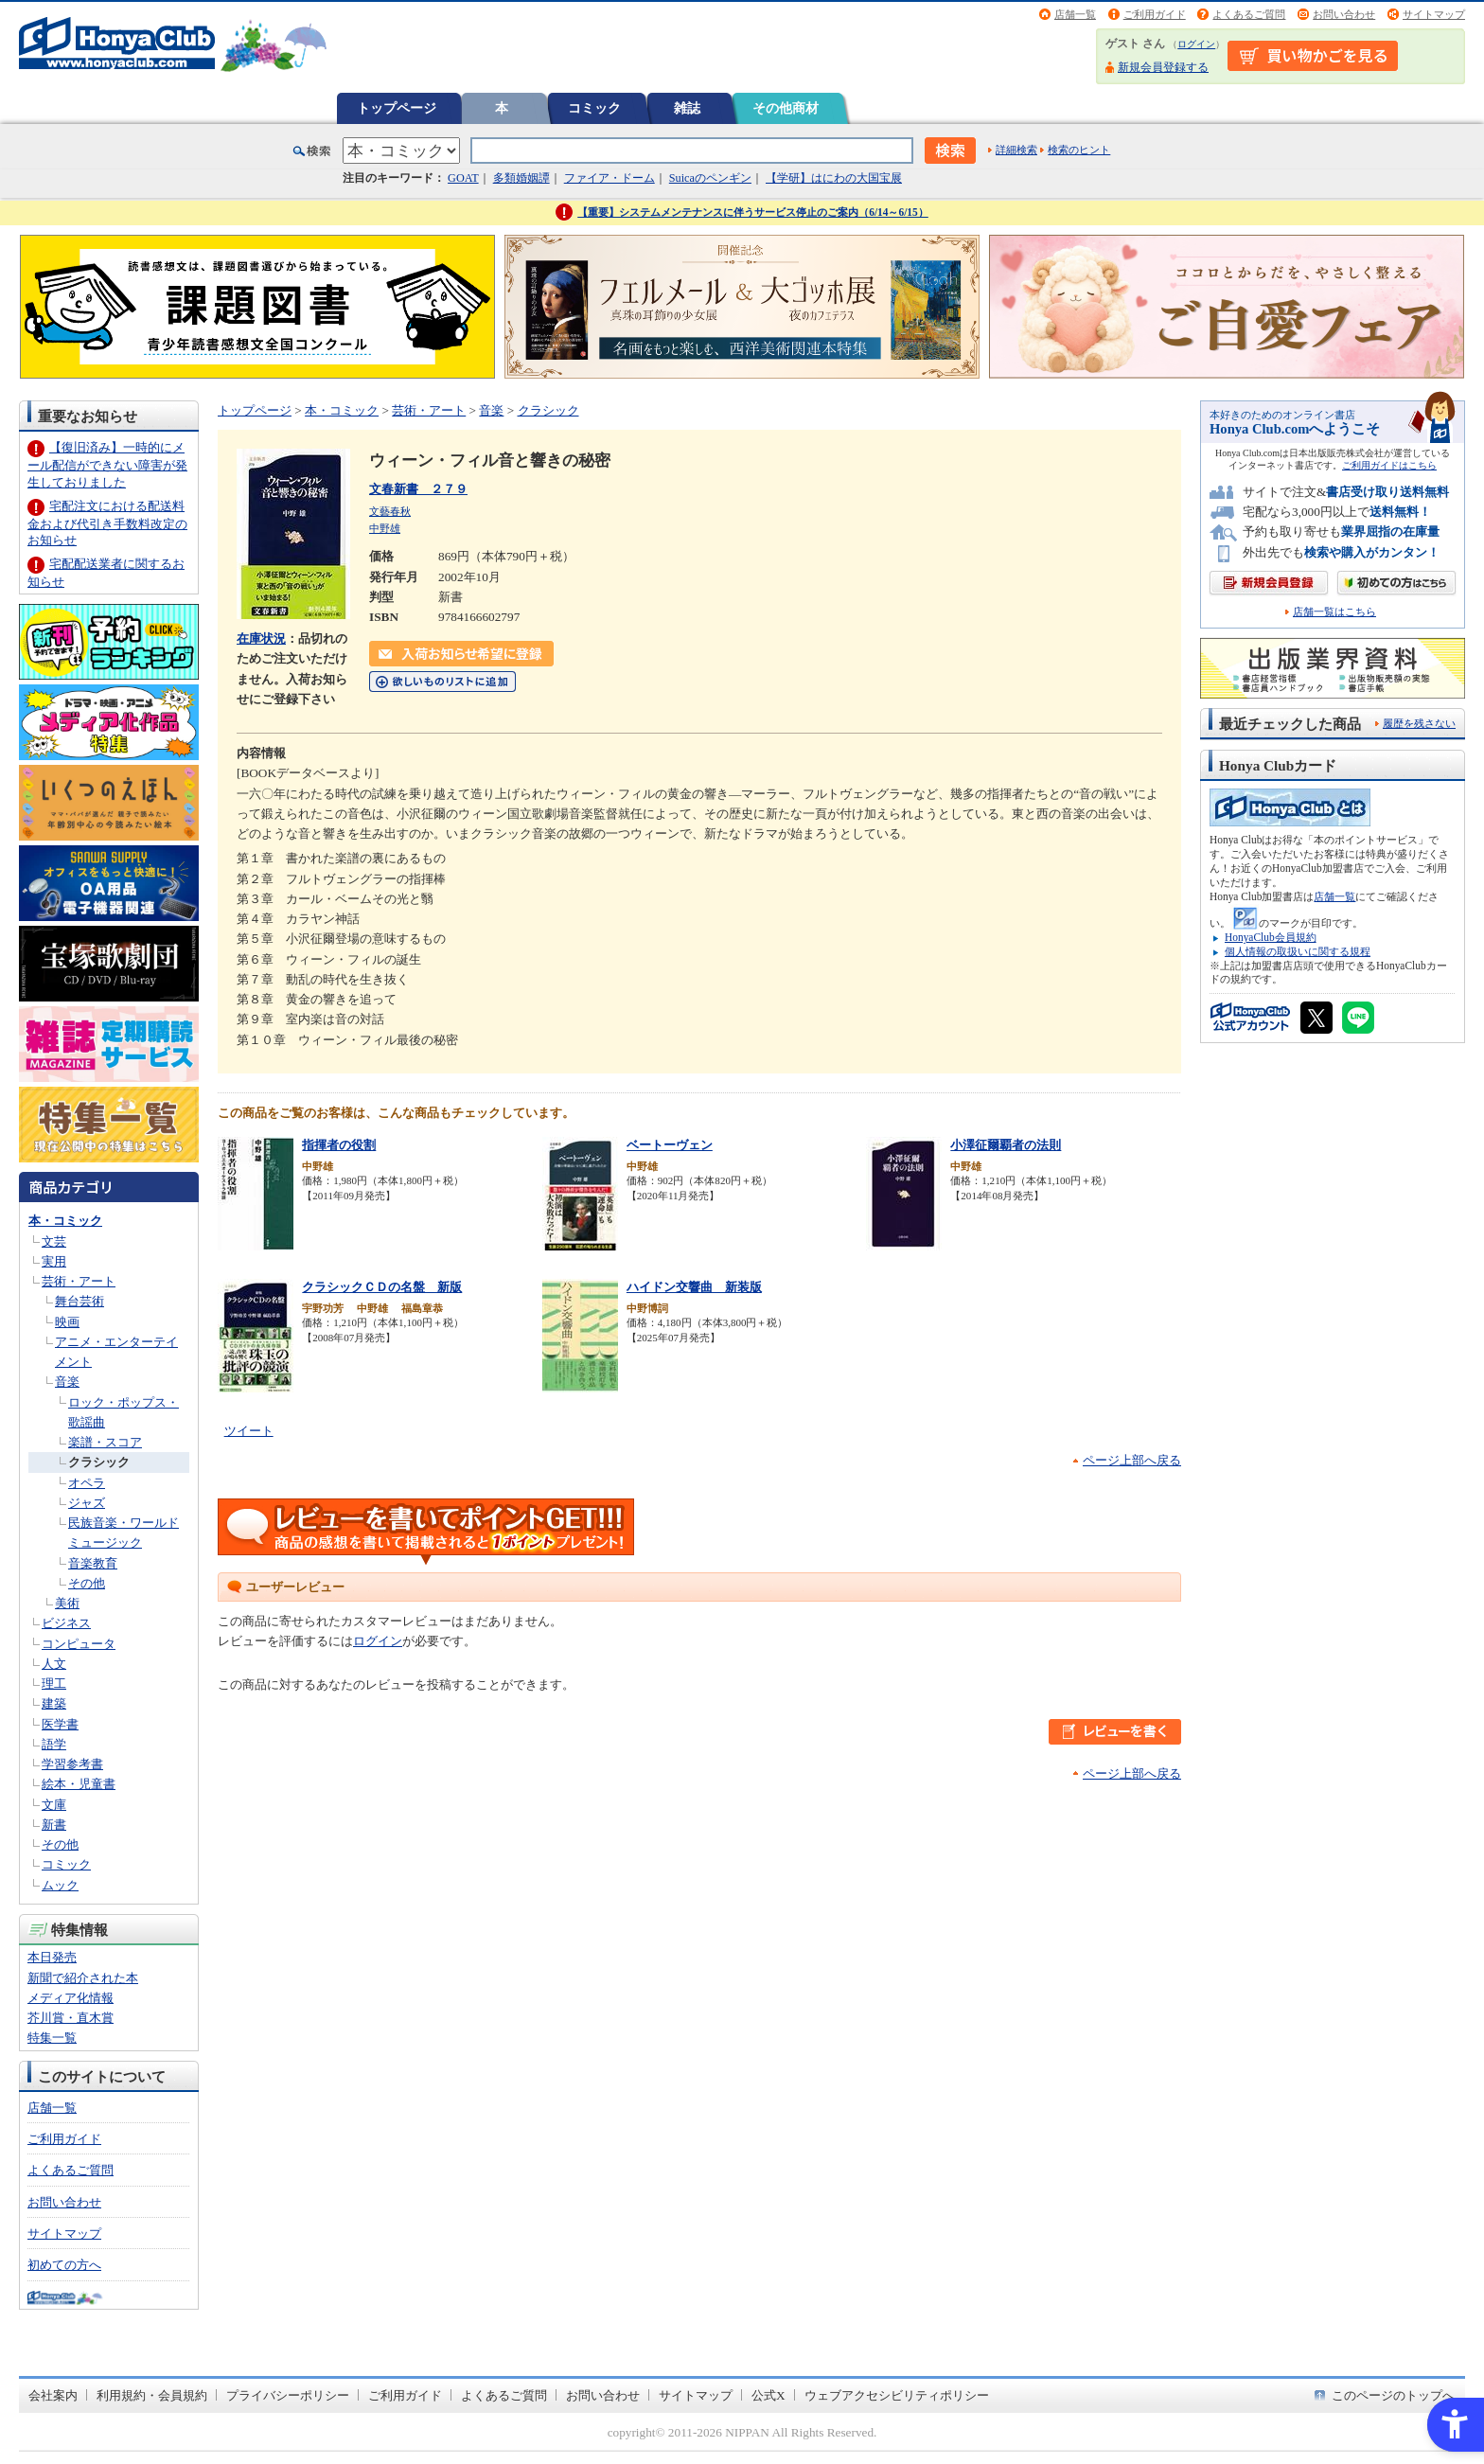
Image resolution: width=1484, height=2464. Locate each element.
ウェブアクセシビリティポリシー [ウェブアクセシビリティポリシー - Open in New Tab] (896, 2395)
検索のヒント (1079, 149)
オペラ (86, 1483)
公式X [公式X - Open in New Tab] (768, 2395)
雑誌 (687, 107)
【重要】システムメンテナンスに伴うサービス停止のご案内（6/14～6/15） (752, 212)
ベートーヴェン (670, 1145)
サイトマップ (1434, 14)
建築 (54, 1703)
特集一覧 (52, 2037)
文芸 (54, 1241)
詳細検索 (1016, 149)
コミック (594, 107)
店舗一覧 (1075, 14)
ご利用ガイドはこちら (1389, 465)
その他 (86, 1583)
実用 (54, 1261)
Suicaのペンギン (710, 178)
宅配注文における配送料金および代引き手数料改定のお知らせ (107, 523)
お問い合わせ (1344, 14)
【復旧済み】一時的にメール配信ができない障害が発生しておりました (107, 464)
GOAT (463, 178)
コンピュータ (78, 1644)
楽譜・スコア (105, 1442)
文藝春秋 (390, 511)
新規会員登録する (1163, 67)
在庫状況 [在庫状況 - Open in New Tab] (261, 638)
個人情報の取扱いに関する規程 (1297, 951)
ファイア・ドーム (609, 178)
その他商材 (785, 107)
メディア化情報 (70, 1998)
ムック (60, 1885)
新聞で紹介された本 (82, 1978)
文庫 (54, 1805)
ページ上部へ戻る (1132, 1460)
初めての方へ (64, 2265)
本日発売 (52, 1957)
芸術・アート (78, 1281)
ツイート (249, 1431)
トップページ (396, 107)
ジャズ (86, 1503)
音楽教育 (92, 1563)
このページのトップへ (1393, 2395)
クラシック (99, 1462)
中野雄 (384, 528)
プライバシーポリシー (287, 2395)
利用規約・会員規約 (152, 2395)
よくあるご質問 (1248, 14)
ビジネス (66, 1623)
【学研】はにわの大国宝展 (834, 178)
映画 (67, 1322)
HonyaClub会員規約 (1270, 937)
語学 (54, 1744)
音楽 (67, 1381)
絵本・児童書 (78, 1784)
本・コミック (65, 1221)
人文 (54, 1664)
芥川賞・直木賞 (70, 2018)
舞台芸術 (79, 1301)
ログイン (1196, 44)
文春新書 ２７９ (418, 489)
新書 (54, 1824)
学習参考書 (72, 1764)
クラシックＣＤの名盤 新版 (382, 1287)
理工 (54, 1683)
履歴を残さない (1419, 723)
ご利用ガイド (1154, 14)
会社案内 (53, 2395)
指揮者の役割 (339, 1145)
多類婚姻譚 (521, 178)
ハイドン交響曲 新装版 (694, 1287)
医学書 (60, 1724)
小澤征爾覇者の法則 (1005, 1145)
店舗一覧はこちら (1334, 612)
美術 (67, 1603)
